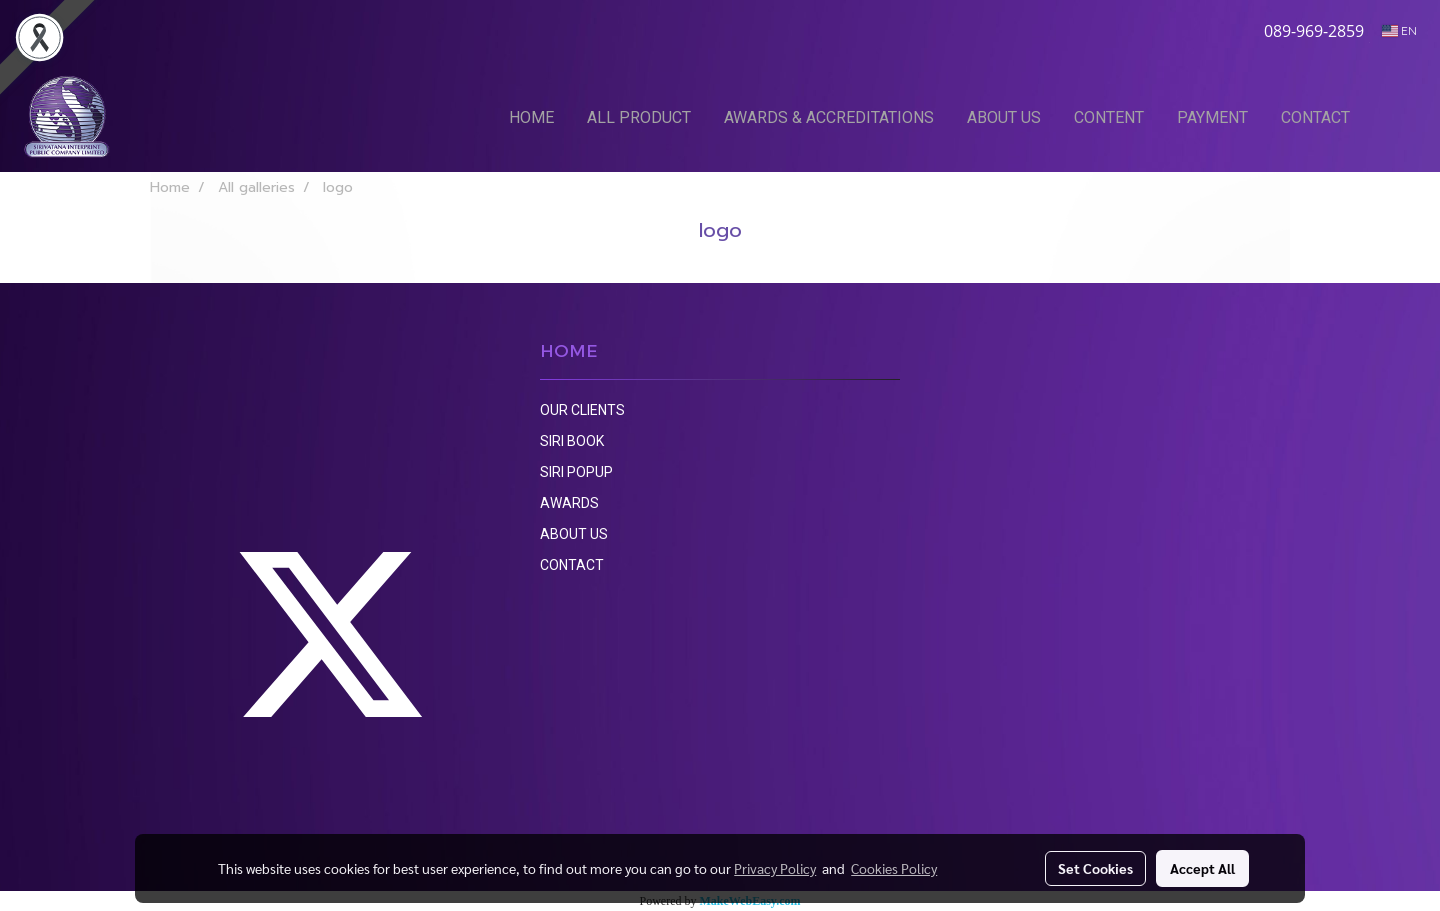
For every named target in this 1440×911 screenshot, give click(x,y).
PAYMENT (1212, 117)
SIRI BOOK (572, 441)
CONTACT (1315, 117)
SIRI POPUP (576, 472)
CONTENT (1109, 117)
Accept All (1202, 868)
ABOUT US (1004, 117)
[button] (1397, 117)
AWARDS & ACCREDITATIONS (829, 117)
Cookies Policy (894, 868)
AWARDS (569, 503)
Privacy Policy (775, 868)
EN (1399, 30)
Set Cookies (1095, 868)
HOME (531, 117)
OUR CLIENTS (582, 410)
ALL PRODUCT (639, 117)
